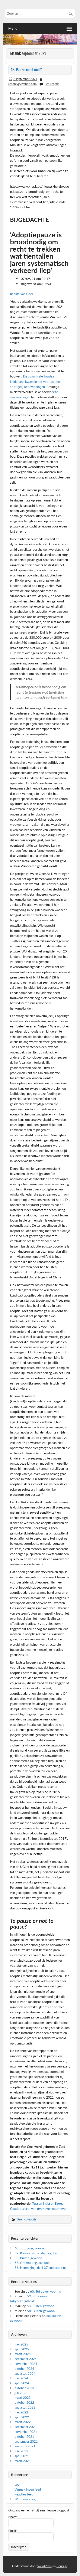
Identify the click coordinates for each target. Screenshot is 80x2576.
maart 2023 (23, 2397)
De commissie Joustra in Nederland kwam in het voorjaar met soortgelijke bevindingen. (35, 381)
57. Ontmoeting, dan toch (32, 2263)
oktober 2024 (24, 2368)
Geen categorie (26, 2219)
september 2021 (26, 2441)
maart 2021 (23, 2461)
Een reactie (52, 84)
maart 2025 (23, 2354)
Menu (12, 28)
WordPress (44, 2566)
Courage (62, 2566)
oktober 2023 (24, 2388)
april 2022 (22, 2417)
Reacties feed (24, 2494)
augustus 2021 (25, 2446)
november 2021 (26, 2431)
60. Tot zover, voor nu (30, 2248)
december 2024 (26, 2359)
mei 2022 (21, 2412)
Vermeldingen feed (28, 2489)
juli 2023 (21, 2393)
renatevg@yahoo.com (22, 84)
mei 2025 (21, 2344)
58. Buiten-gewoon (28, 2258)
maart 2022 (23, 2422)
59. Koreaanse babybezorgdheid (37, 2253)
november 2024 (26, 2364)
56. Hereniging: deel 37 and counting (41, 2267)
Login (18, 2484)
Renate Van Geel (21, 294)
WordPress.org (25, 2499)
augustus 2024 (25, 2373)
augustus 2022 (25, 2407)
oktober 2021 (24, 2436)
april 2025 (22, 2349)
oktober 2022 (24, 2402)
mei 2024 (21, 2378)
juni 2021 (21, 2451)
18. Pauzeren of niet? (26, 69)
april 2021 (22, 2456)
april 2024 (22, 2383)
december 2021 (26, 2427)
